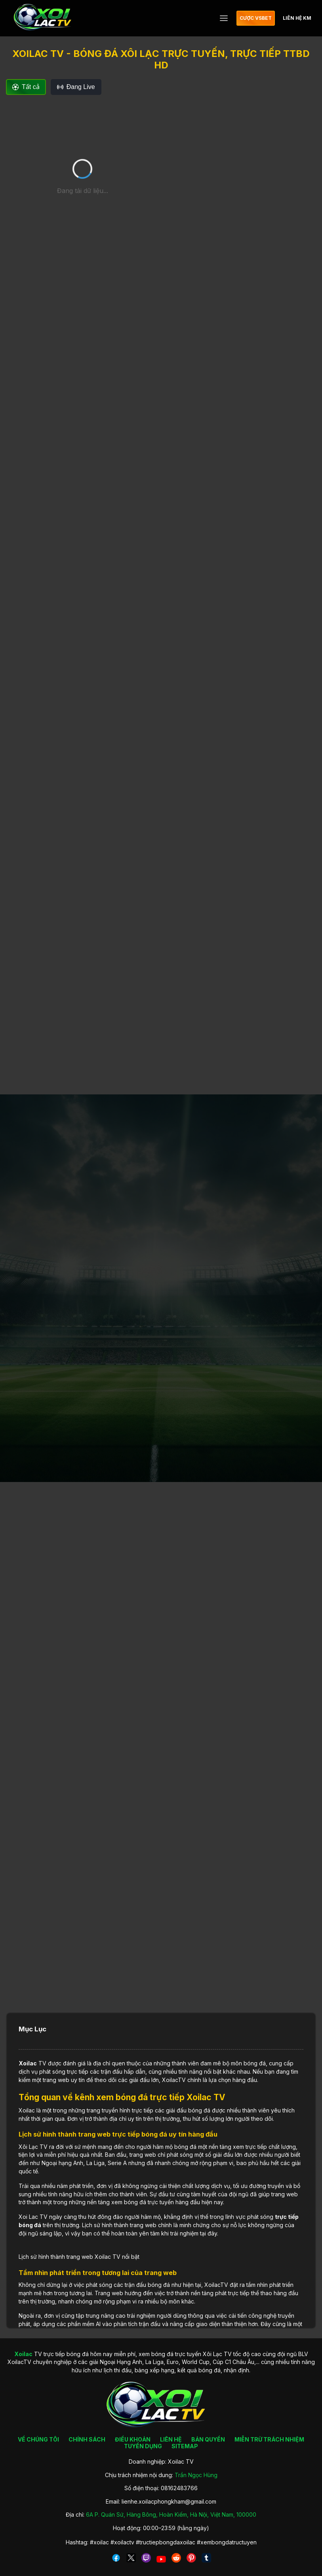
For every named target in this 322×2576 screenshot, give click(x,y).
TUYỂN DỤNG (143, 2446)
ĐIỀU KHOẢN (133, 2439)
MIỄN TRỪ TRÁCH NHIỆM (269, 2439)
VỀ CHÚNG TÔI (38, 2439)
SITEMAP (184, 2446)
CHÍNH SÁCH (87, 2439)
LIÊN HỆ (171, 2439)
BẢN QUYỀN (208, 2439)
